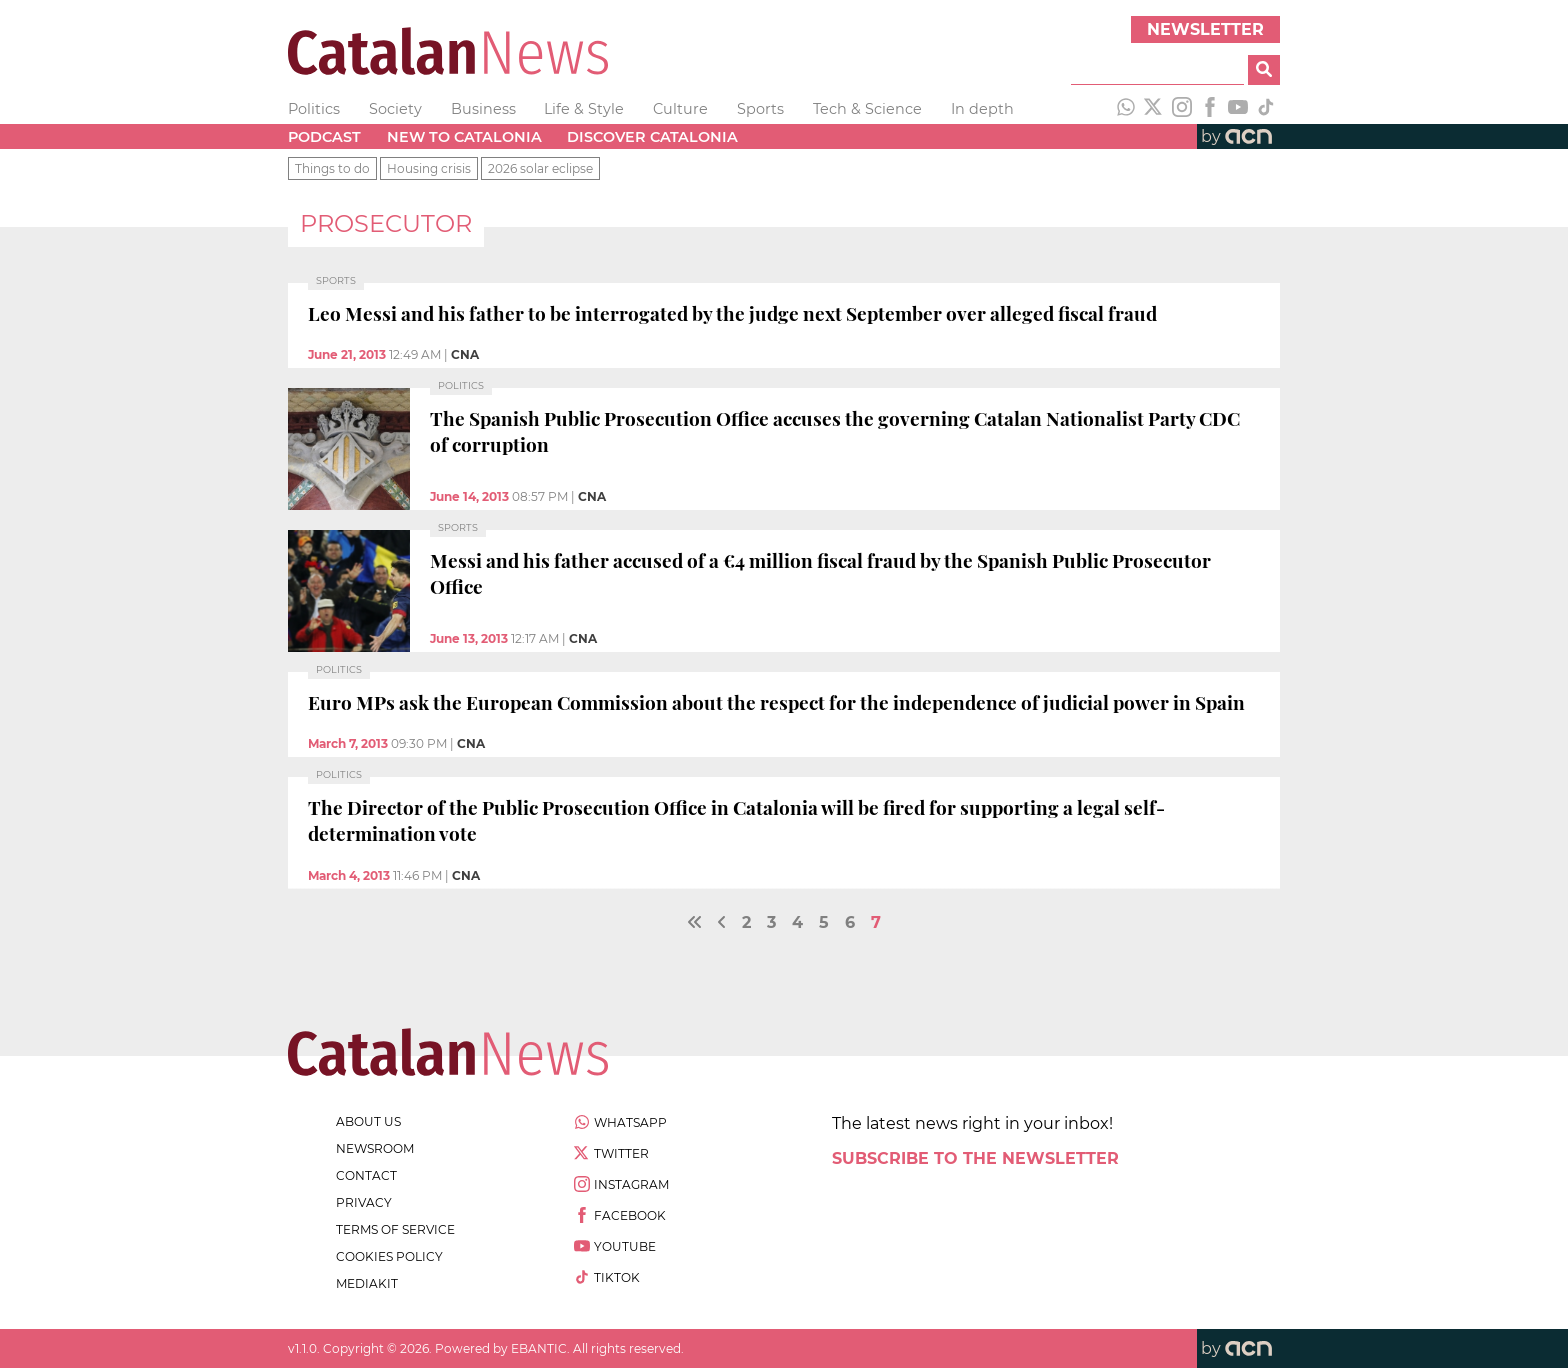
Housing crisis (429, 168)
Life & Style (584, 109)
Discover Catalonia (652, 137)
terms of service (395, 1229)
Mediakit (367, 1283)
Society (395, 109)
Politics (314, 109)
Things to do (332, 168)
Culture (680, 109)
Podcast (324, 137)
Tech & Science (867, 109)
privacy (364, 1202)
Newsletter (1205, 29)
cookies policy (389, 1256)
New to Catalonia (464, 137)
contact (366, 1175)
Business (483, 109)
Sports (760, 109)
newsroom (375, 1148)
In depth (982, 109)
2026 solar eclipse (540, 168)
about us (368, 1121)
